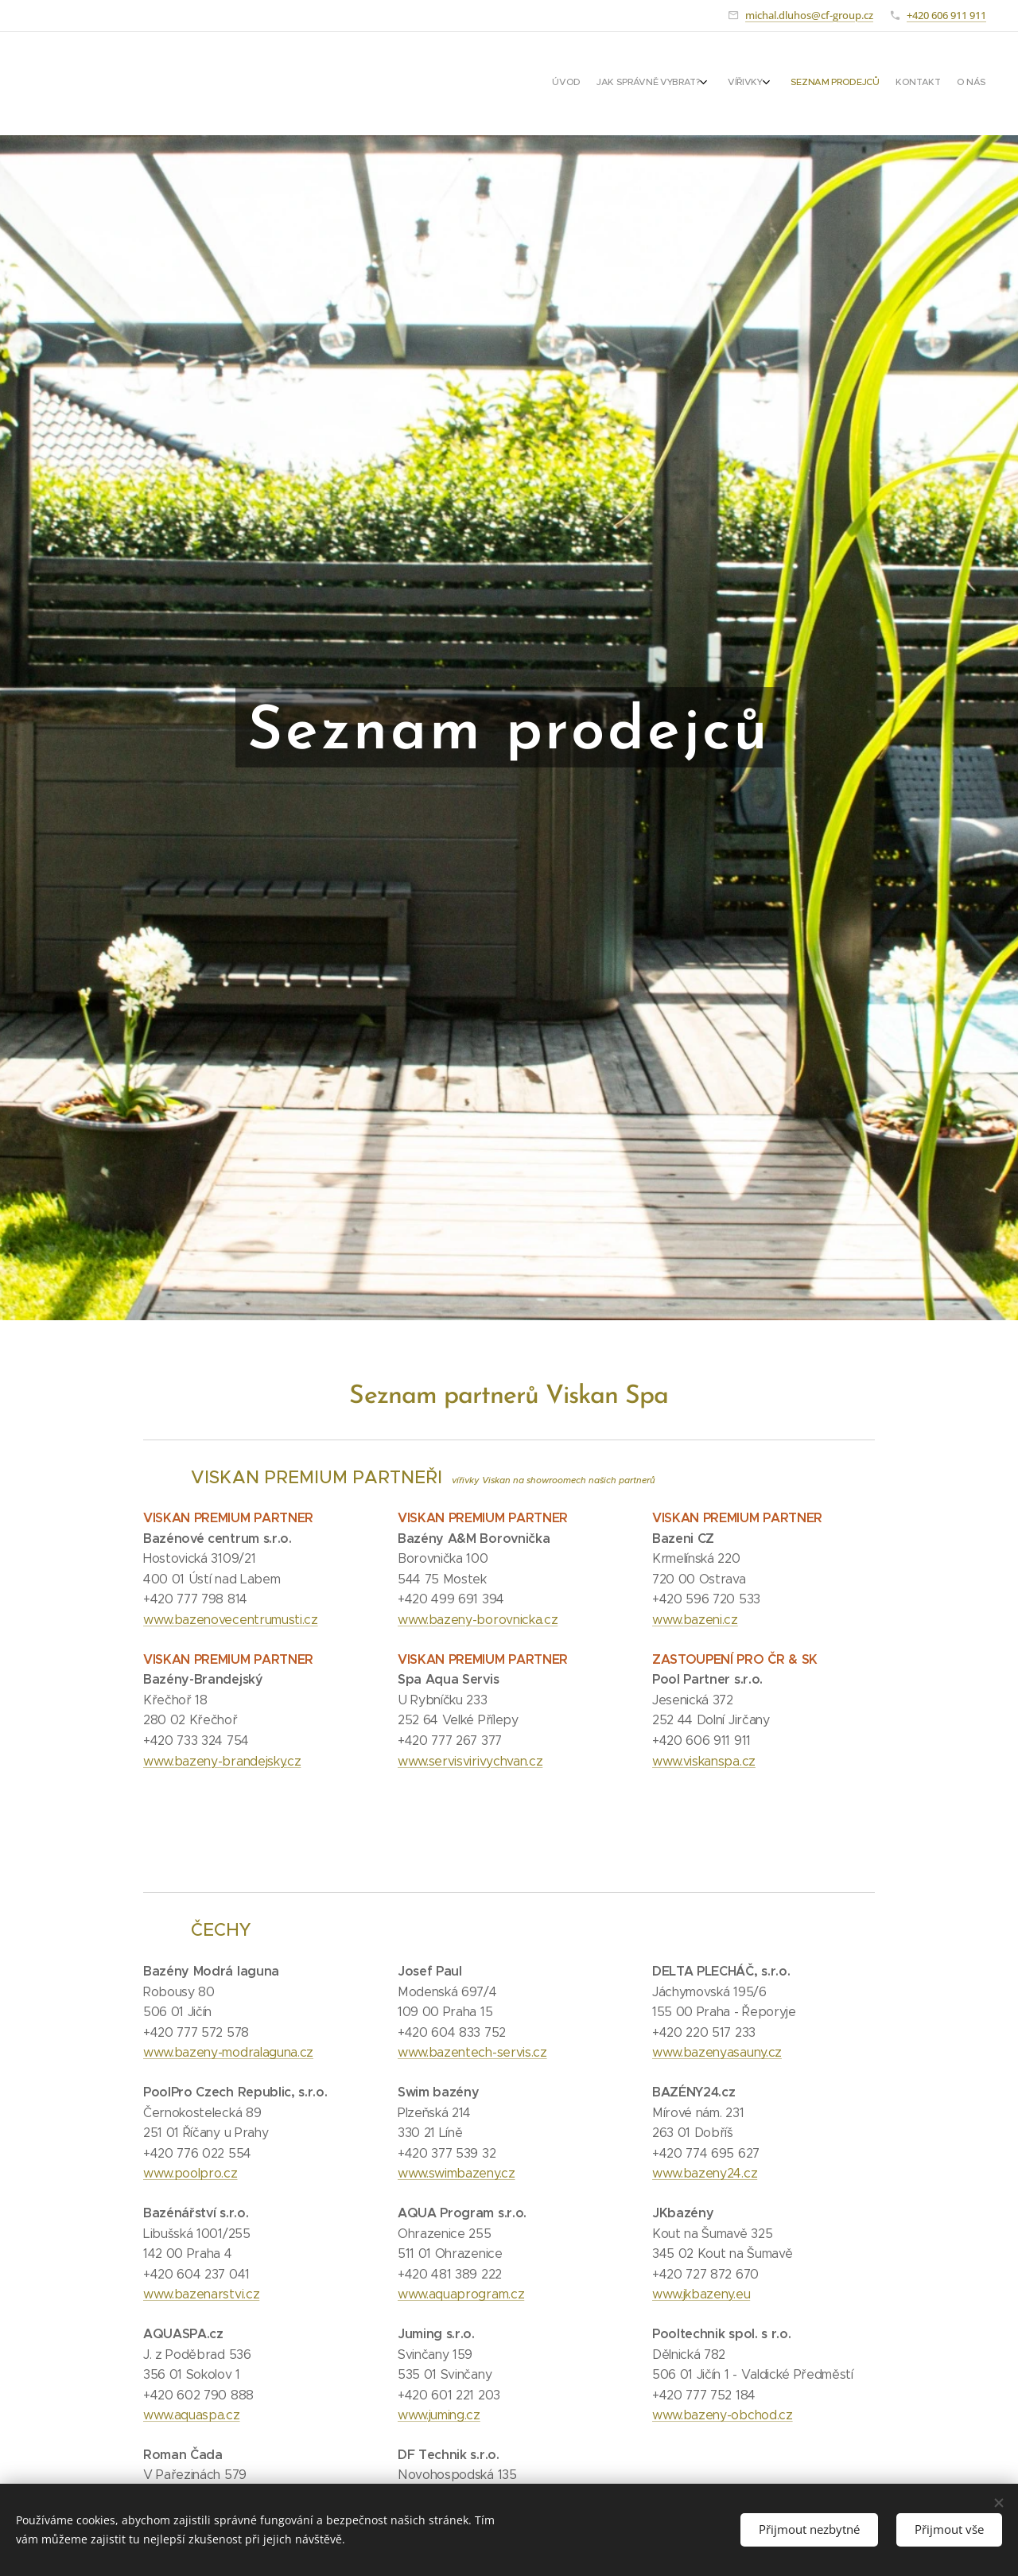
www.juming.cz (439, 2415)
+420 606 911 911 (946, 15)
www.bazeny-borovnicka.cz (478, 1619)
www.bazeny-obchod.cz (722, 2415)
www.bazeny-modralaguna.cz (228, 2052)
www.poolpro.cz (190, 2173)
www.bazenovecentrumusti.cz (230, 1619)
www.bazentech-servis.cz (472, 2052)
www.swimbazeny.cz (456, 2173)
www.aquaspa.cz (191, 2415)
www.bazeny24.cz (704, 2173)
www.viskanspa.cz (704, 1760)
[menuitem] (885, 83)
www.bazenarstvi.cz (201, 2294)
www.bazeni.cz (695, 1619)
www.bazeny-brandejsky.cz (222, 1760)
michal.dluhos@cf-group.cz (809, 15)
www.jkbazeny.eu (701, 2294)
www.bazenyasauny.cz (717, 2052)
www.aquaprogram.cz (461, 2294)
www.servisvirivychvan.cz (470, 1760)
